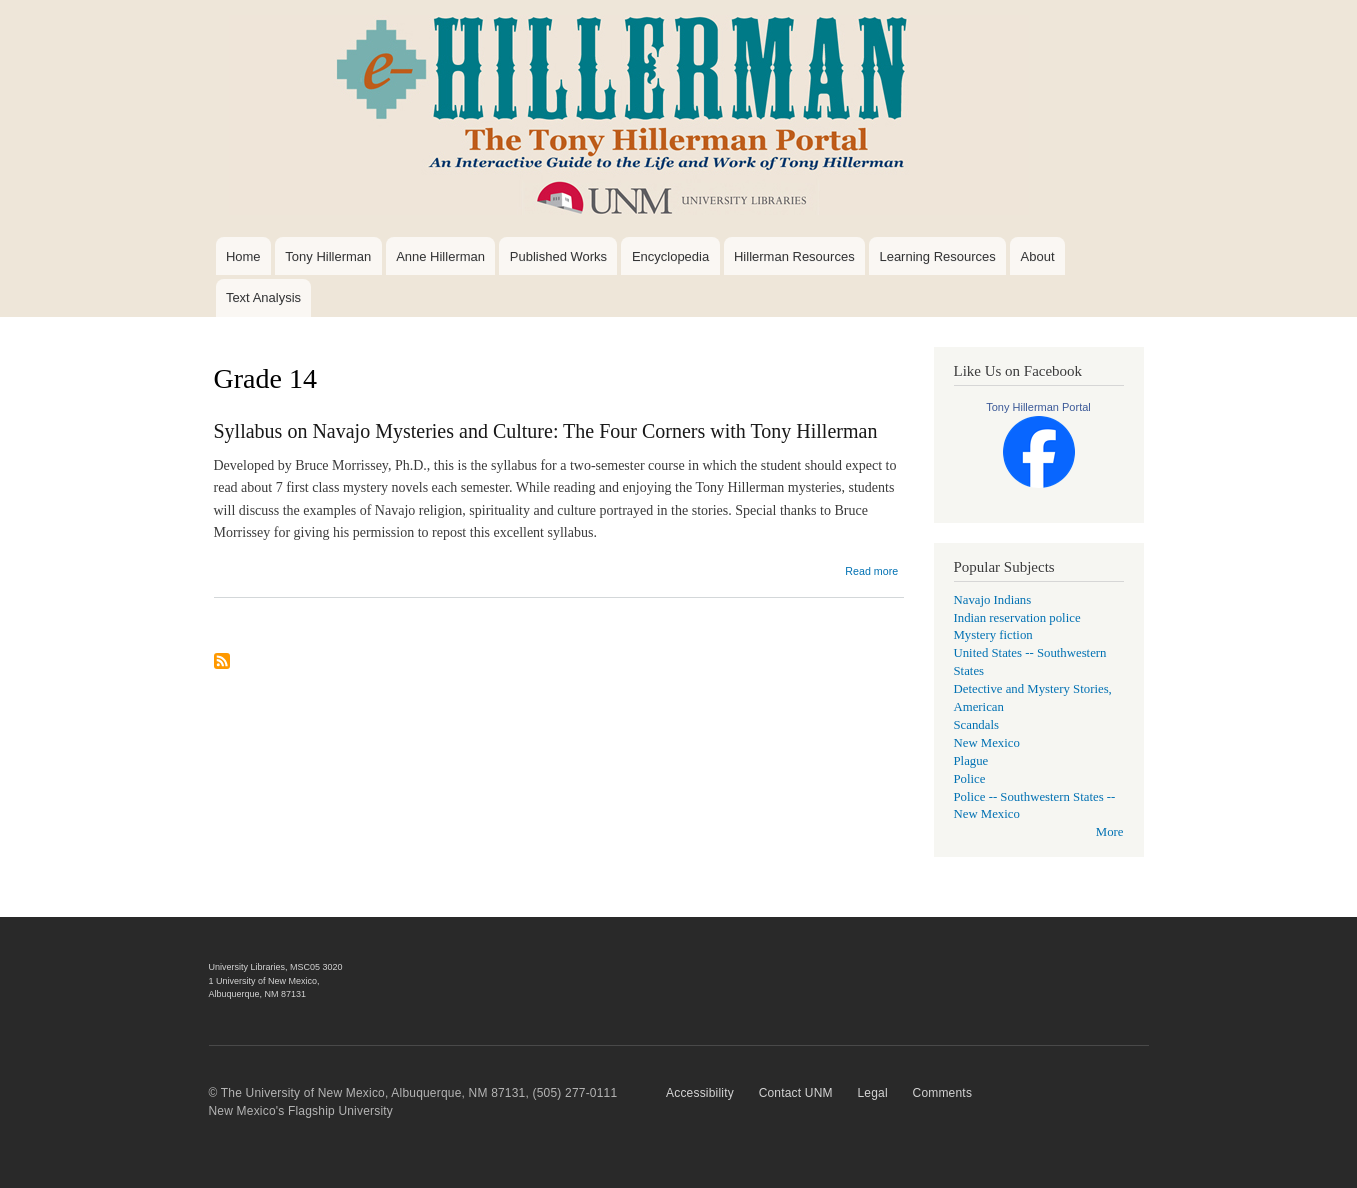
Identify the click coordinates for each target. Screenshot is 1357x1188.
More (1110, 832)
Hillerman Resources (794, 256)
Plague (971, 761)
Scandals (976, 725)
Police (970, 779)
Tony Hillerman (328, 256)
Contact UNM (796, 1093)
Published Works (558, 256)
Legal (872, 1093)
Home (243, 256)
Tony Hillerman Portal (1038, 407)
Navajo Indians (993, 600)
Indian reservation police (1017, 618)
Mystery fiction (993, 635)
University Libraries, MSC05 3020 (276, 967)
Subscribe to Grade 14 (222, 669)
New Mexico (987, 743)
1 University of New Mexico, (264, 981)
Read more (871, 571)
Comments (943, 1093)
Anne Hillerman (440, 256)
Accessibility (700, 1093)
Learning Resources (937, 256)
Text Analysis (263, 297)
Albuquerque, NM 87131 (258, 994)
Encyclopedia (670, 256)
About (1038, 256)
